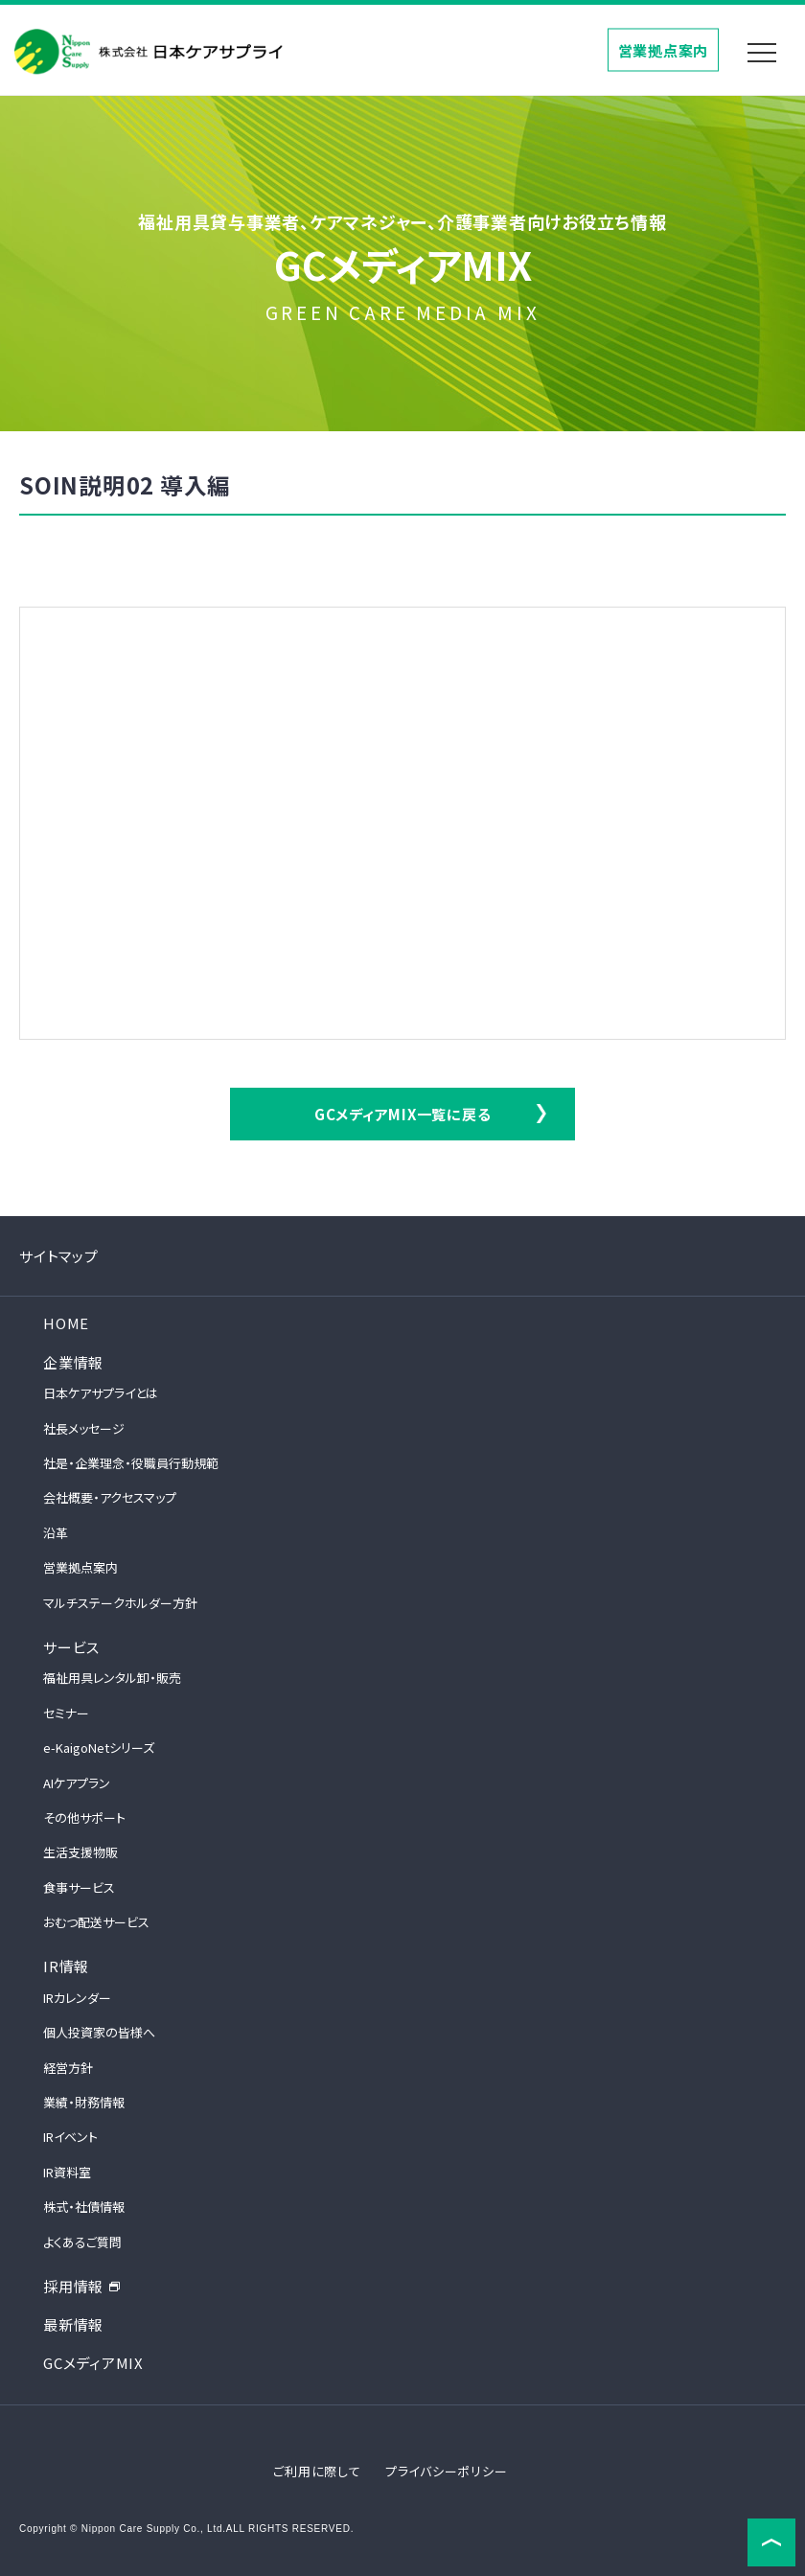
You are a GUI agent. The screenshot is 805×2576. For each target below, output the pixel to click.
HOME (66, 1323)
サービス (71, 1647)
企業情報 (73, 1362)
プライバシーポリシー (446, 2471)
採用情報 (82, 2286)
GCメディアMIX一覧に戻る (403, 1113)
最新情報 (73, 2324)
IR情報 (66, 1966)
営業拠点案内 (663, 49)
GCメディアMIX (93, 2363)
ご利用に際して (316, 2471)
